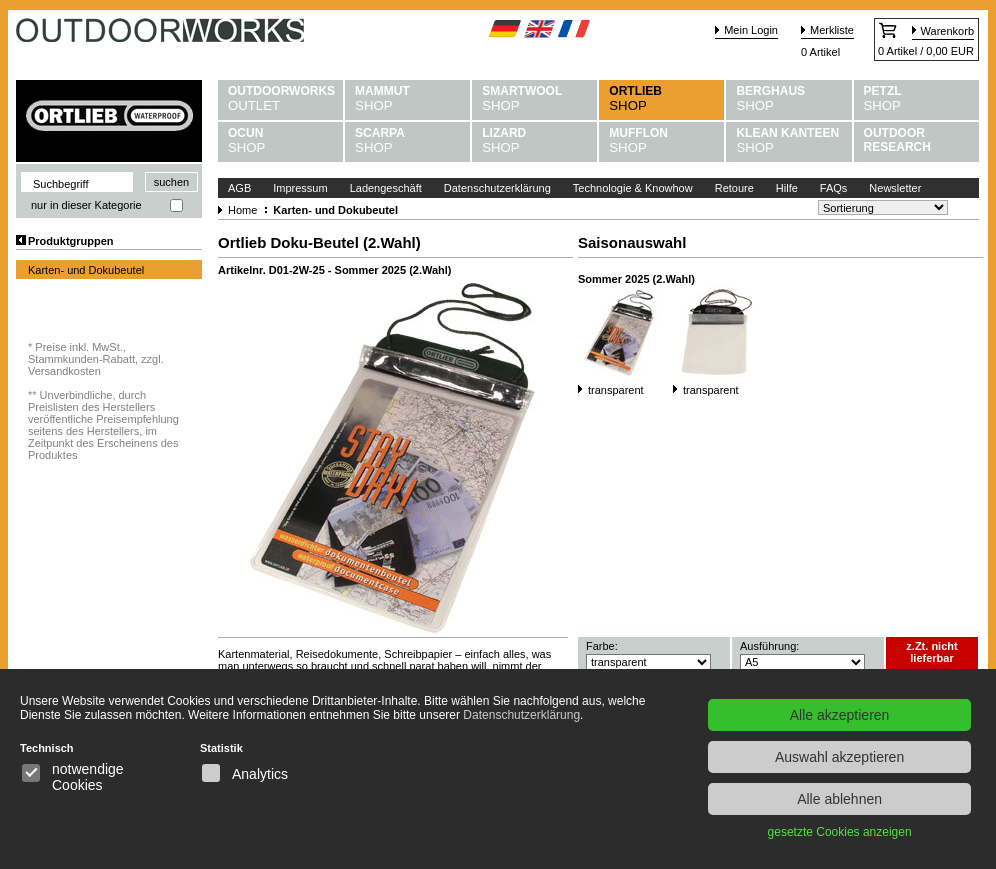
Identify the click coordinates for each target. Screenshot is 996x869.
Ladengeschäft (386, 188)
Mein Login (751, 30)
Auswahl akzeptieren (839, 757)
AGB (239, 188)
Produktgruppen (71, 241)
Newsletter (895, 188)
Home (242, 210)
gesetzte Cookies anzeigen (840, 832)
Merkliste (832, 30)
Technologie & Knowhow (633, 188)
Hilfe (787, 188)
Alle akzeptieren (840, 715)
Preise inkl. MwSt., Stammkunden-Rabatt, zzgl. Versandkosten (96, 359)
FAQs (834, 188)
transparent (616, 390)
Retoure (734, 188)
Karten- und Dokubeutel (86, 270)
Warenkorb (947, 31)
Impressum (300, 188)
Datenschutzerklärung (497, 188)
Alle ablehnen (839, 799)
